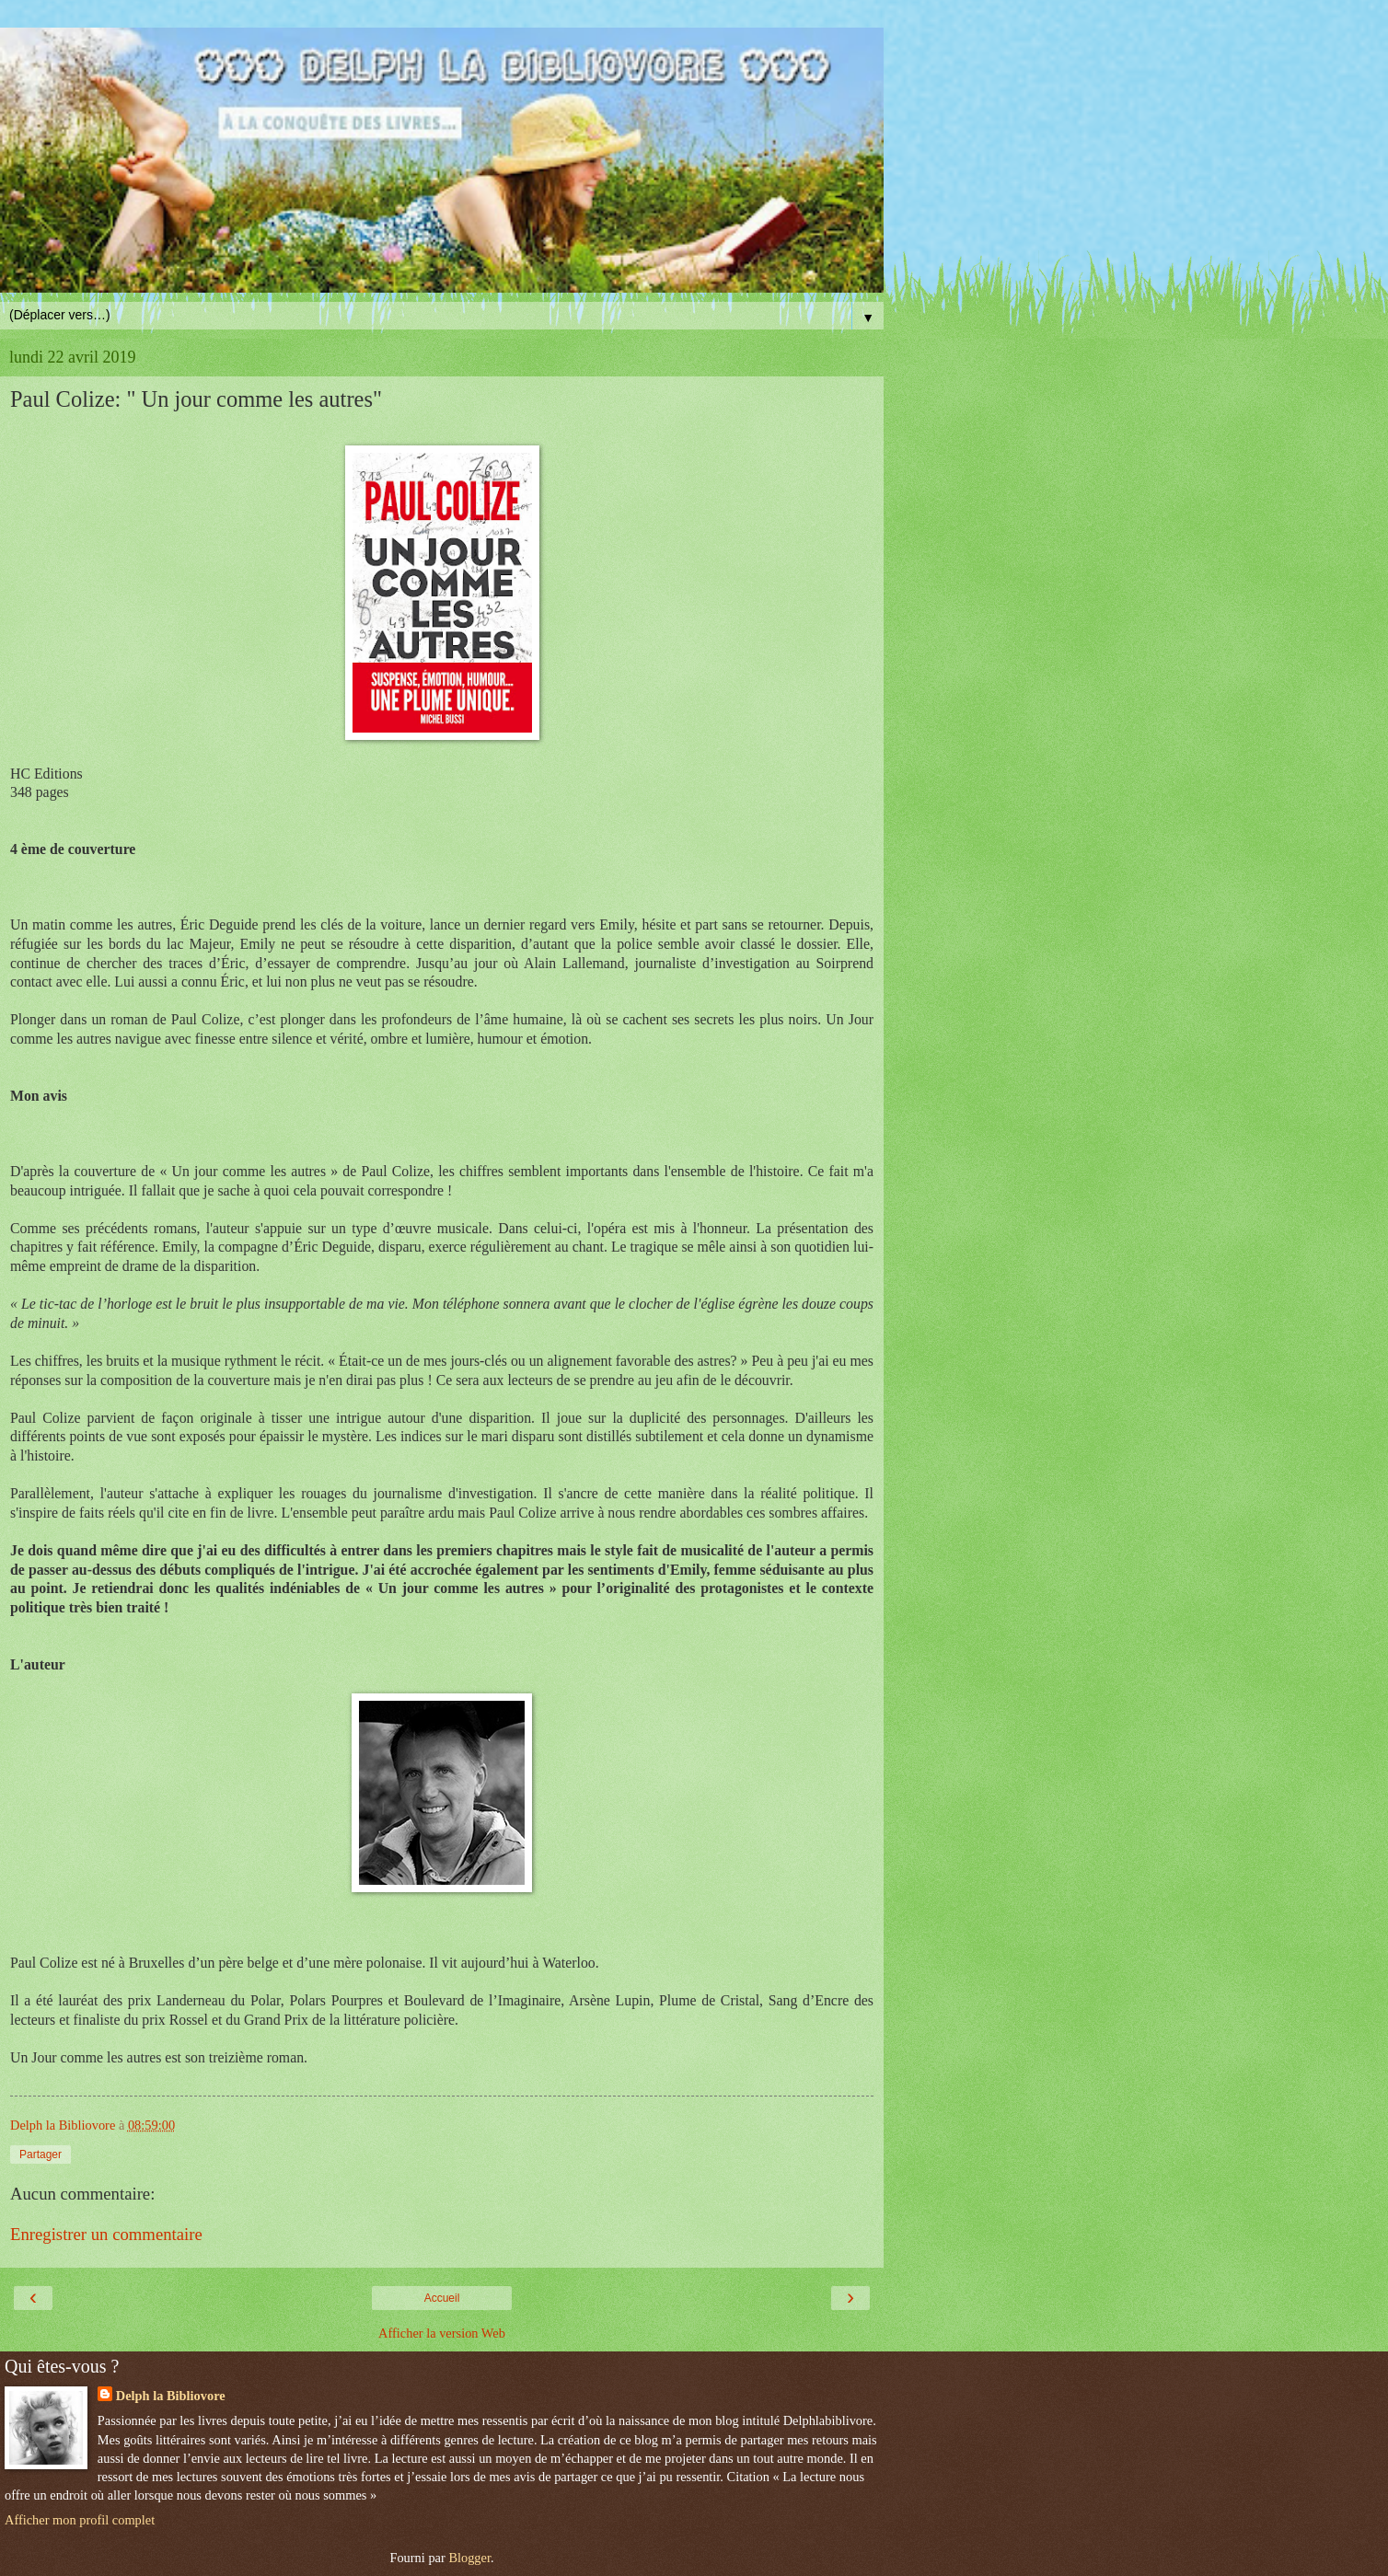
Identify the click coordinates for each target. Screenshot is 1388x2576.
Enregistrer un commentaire (106, 2234)
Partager (40, 2154)
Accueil (442, 2298)
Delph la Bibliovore (171, 2395)
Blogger (469, 2557)
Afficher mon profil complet (80, 2519)
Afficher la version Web (441, 2333)
